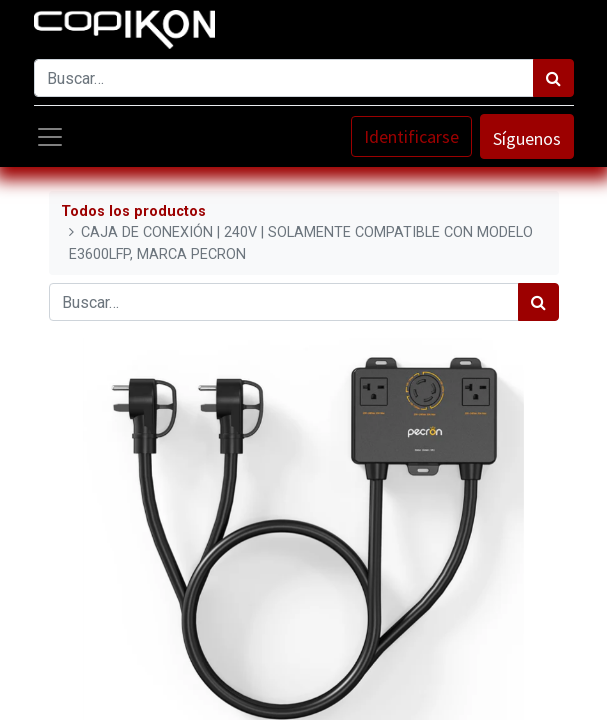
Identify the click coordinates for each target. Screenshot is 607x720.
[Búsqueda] (553, 78)
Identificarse (411, 136)
